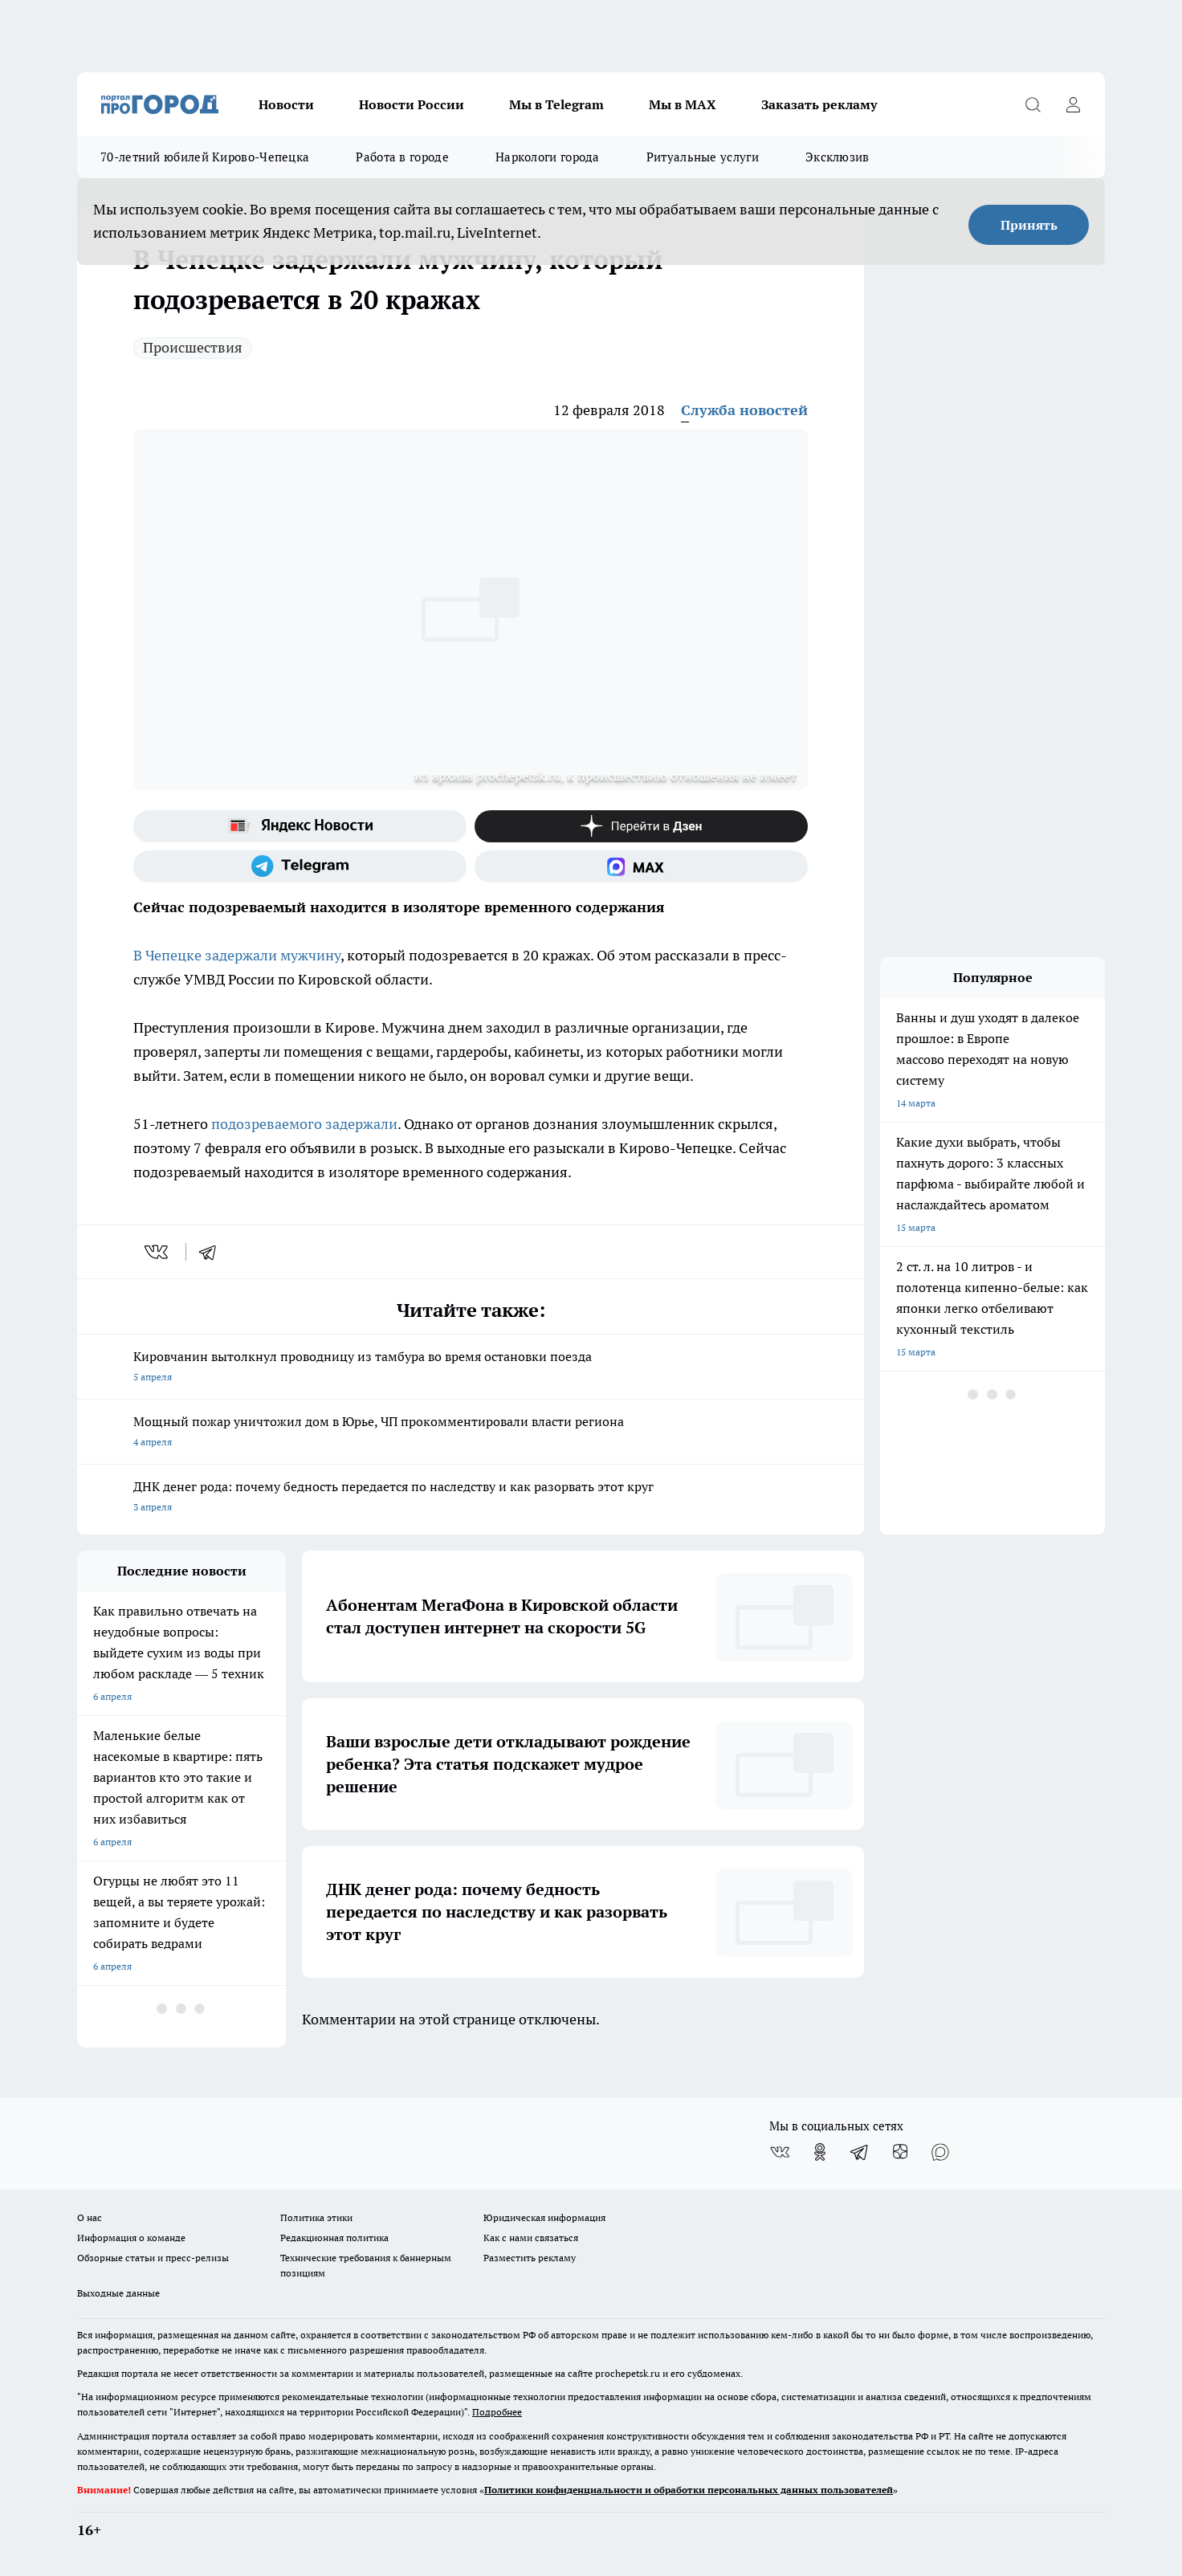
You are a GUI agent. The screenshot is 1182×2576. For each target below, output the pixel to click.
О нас (89, 2217)
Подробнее (497, 2412)
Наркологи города (547, 157)
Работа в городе (402, 157)
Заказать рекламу (819, 104)
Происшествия (193, 347)
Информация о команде (131, 2238)
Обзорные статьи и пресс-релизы (153, 2258)
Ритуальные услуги (702, 157)
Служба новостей (744, 410)
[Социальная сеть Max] (641, 866)
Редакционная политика (334, 2238)
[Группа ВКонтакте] (780, 2152)
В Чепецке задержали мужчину (236, 955)
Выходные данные (118, 2293)
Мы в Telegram (556, 104)
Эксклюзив (837, 157)
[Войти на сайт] (1073, 104)
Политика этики (316, 2217)
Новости (286, 104)
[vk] (158, 1252)
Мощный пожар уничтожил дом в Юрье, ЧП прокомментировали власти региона (470, 1433)
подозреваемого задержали (304, 1124)
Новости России (411, 104)
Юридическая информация (544, 2217)
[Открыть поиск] (1033, 104)
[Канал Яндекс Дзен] (641, 826)
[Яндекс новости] (300, 826)
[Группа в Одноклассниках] (820, 2152)
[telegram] (213, 1252)
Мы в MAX (682, 104)
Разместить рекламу (529, 2258)
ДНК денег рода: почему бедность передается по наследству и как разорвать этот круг (470, 1498)
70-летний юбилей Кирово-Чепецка (204, 157)
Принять (1029, 225)
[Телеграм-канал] (300, 866)
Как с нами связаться (530, 2238)
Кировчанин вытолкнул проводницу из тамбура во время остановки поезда (470, 1368)
